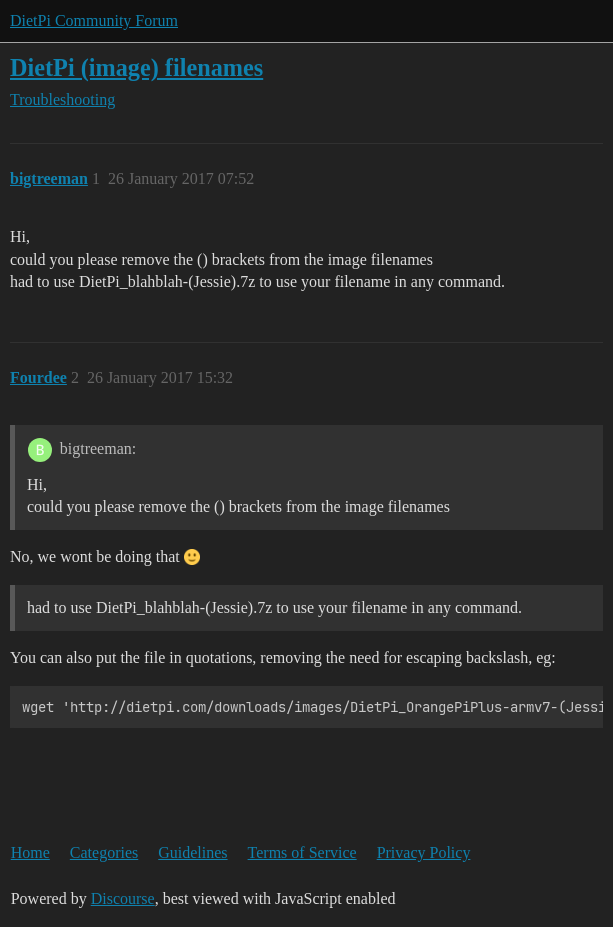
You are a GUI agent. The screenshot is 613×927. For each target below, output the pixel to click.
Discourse (123, 898)
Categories (104, 852)
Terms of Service (302, 852)
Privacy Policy (424, 852)
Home (30, 852)
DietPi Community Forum (94, 20)
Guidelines (192, 852)
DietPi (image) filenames (136, 67)
